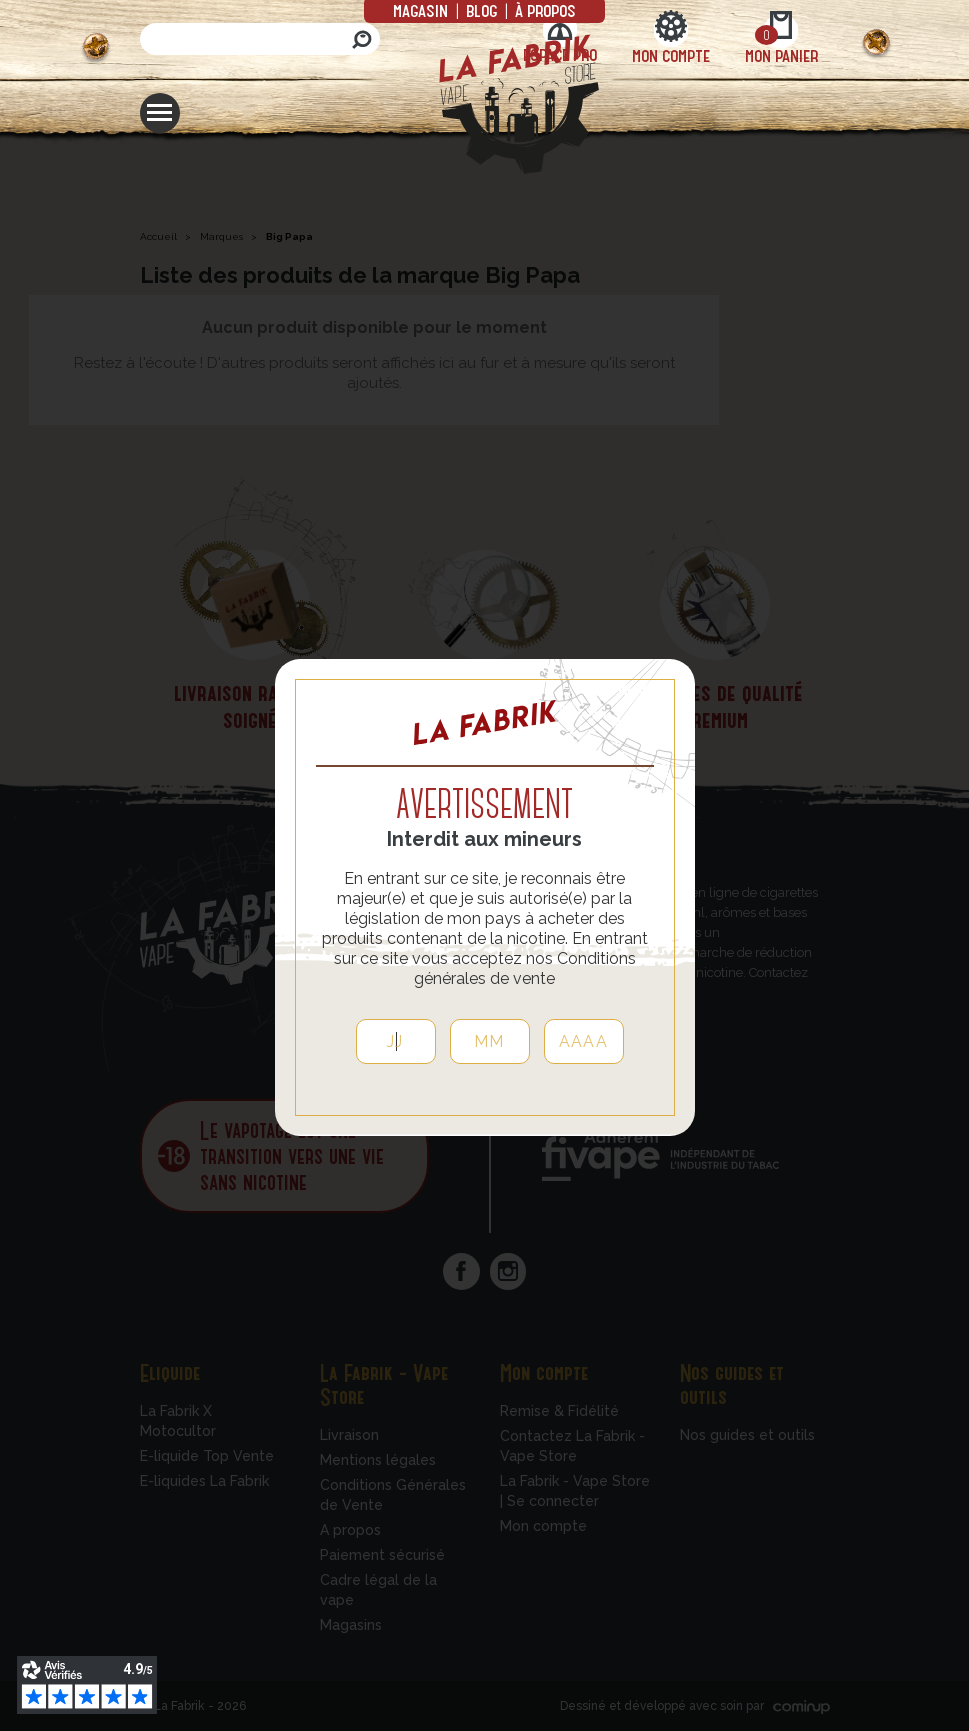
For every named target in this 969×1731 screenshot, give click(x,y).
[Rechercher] (260, 39)
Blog (481, 10)
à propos (543, 10)
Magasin (422, 10)
